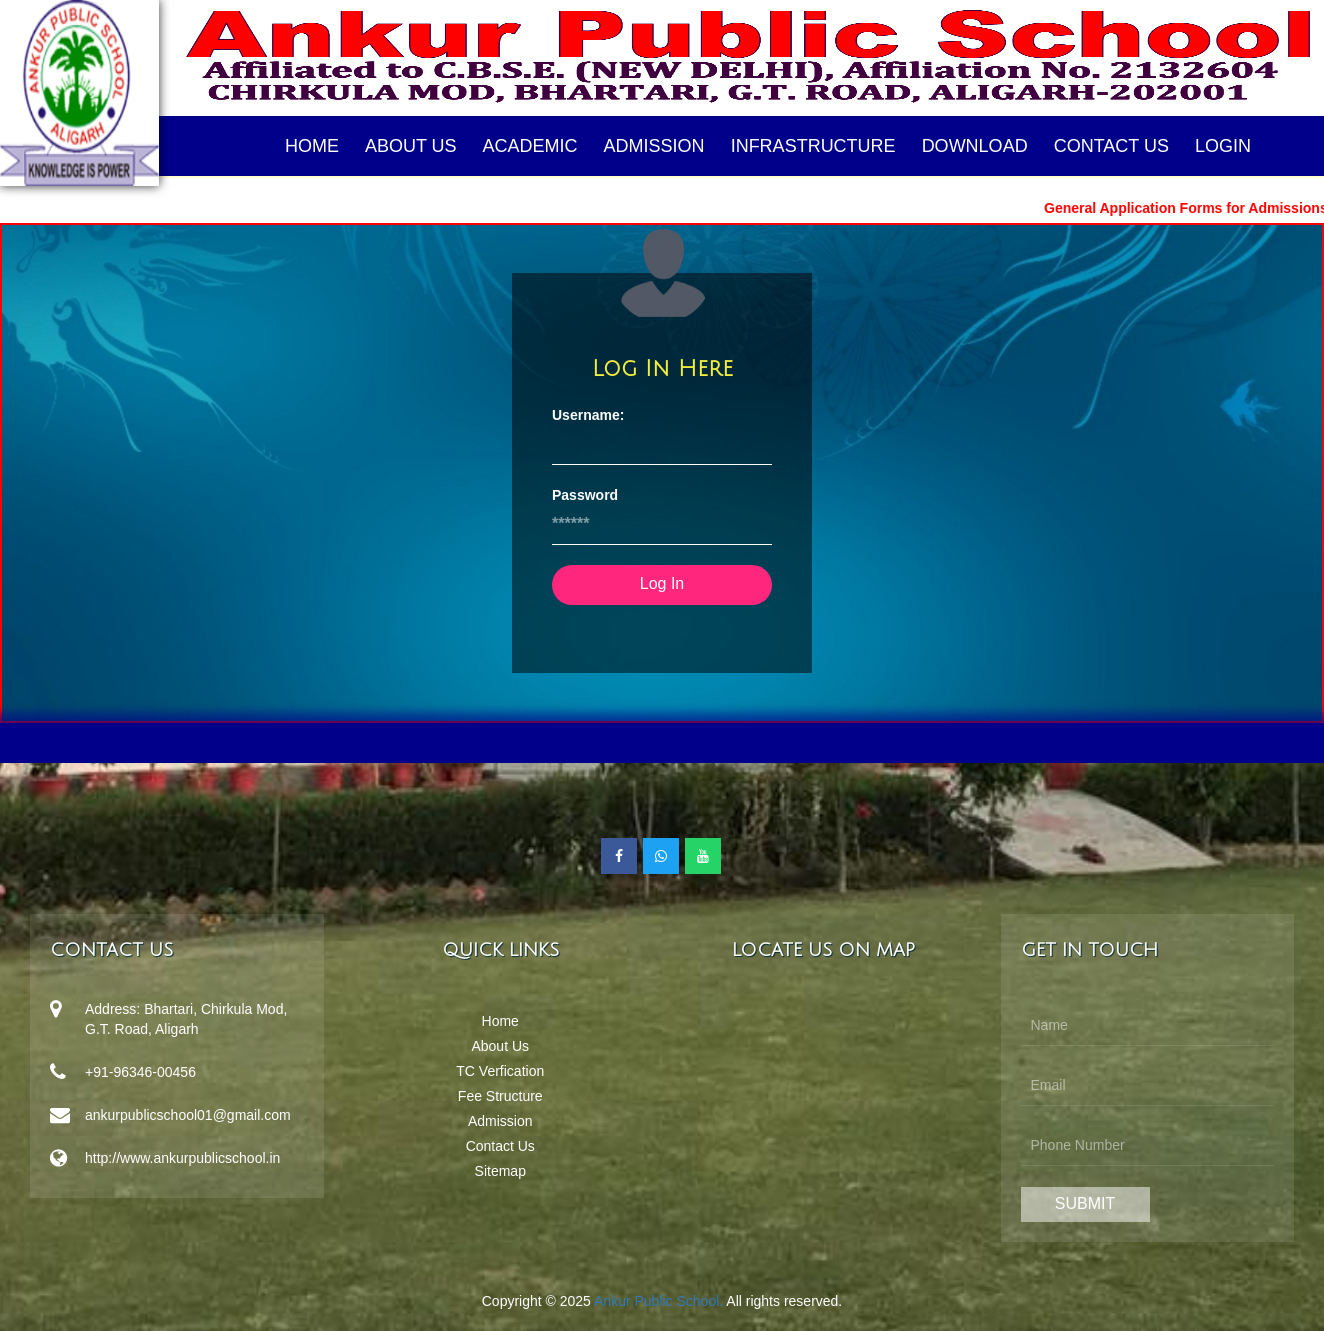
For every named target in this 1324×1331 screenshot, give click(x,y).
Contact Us (1111, 146)
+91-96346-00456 (140, 1072)
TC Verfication (500, 1071)
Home (312, 146)
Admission (654, 146)
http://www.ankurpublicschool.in (182, 1158)
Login (1223, 146)
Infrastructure (813, 146)
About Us (411, 146)
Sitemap (500, 1171)
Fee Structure (500, 1096)
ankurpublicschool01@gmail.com (188, 1115)
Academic (530, 146)
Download (975, 146)
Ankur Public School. (658, 1301)
